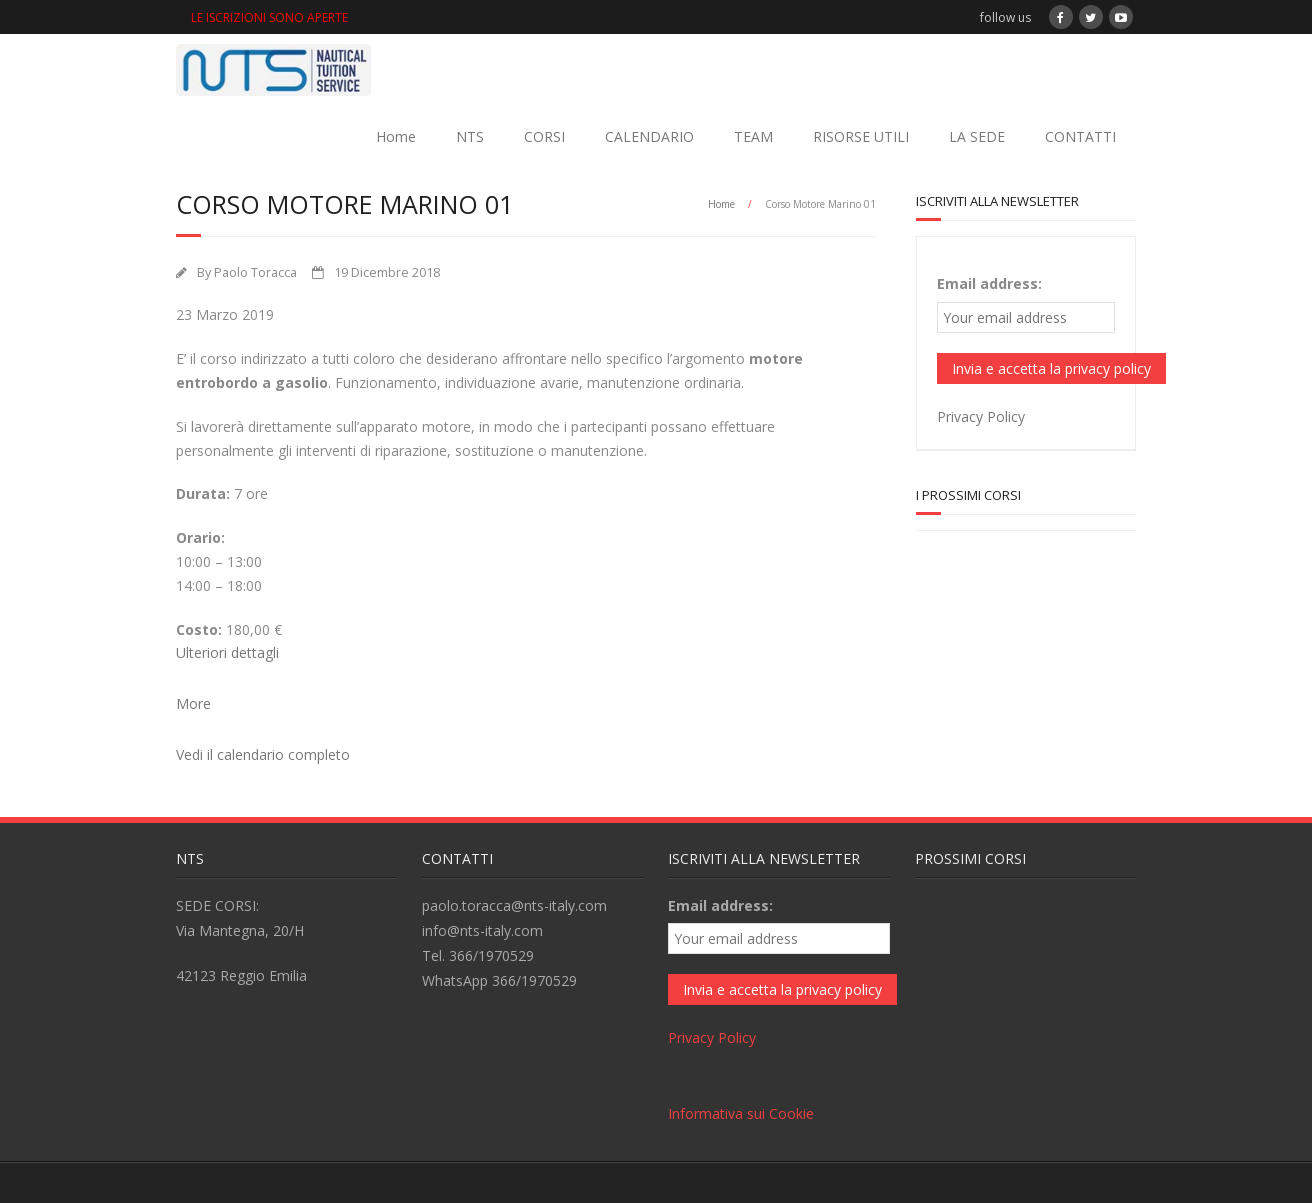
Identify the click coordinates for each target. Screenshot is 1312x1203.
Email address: (989, 283)
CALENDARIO (649, 136)
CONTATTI (1080, 136)
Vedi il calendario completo (263, 754)
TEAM (753, 136)
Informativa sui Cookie (741, 1113)
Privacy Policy (981, 416)
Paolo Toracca (255, 272)
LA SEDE (977, 136)
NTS (470, 136)
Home (396, 136)
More (193, 703)
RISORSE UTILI (861, 136)
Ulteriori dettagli (227, 652)
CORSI (544, 136)
